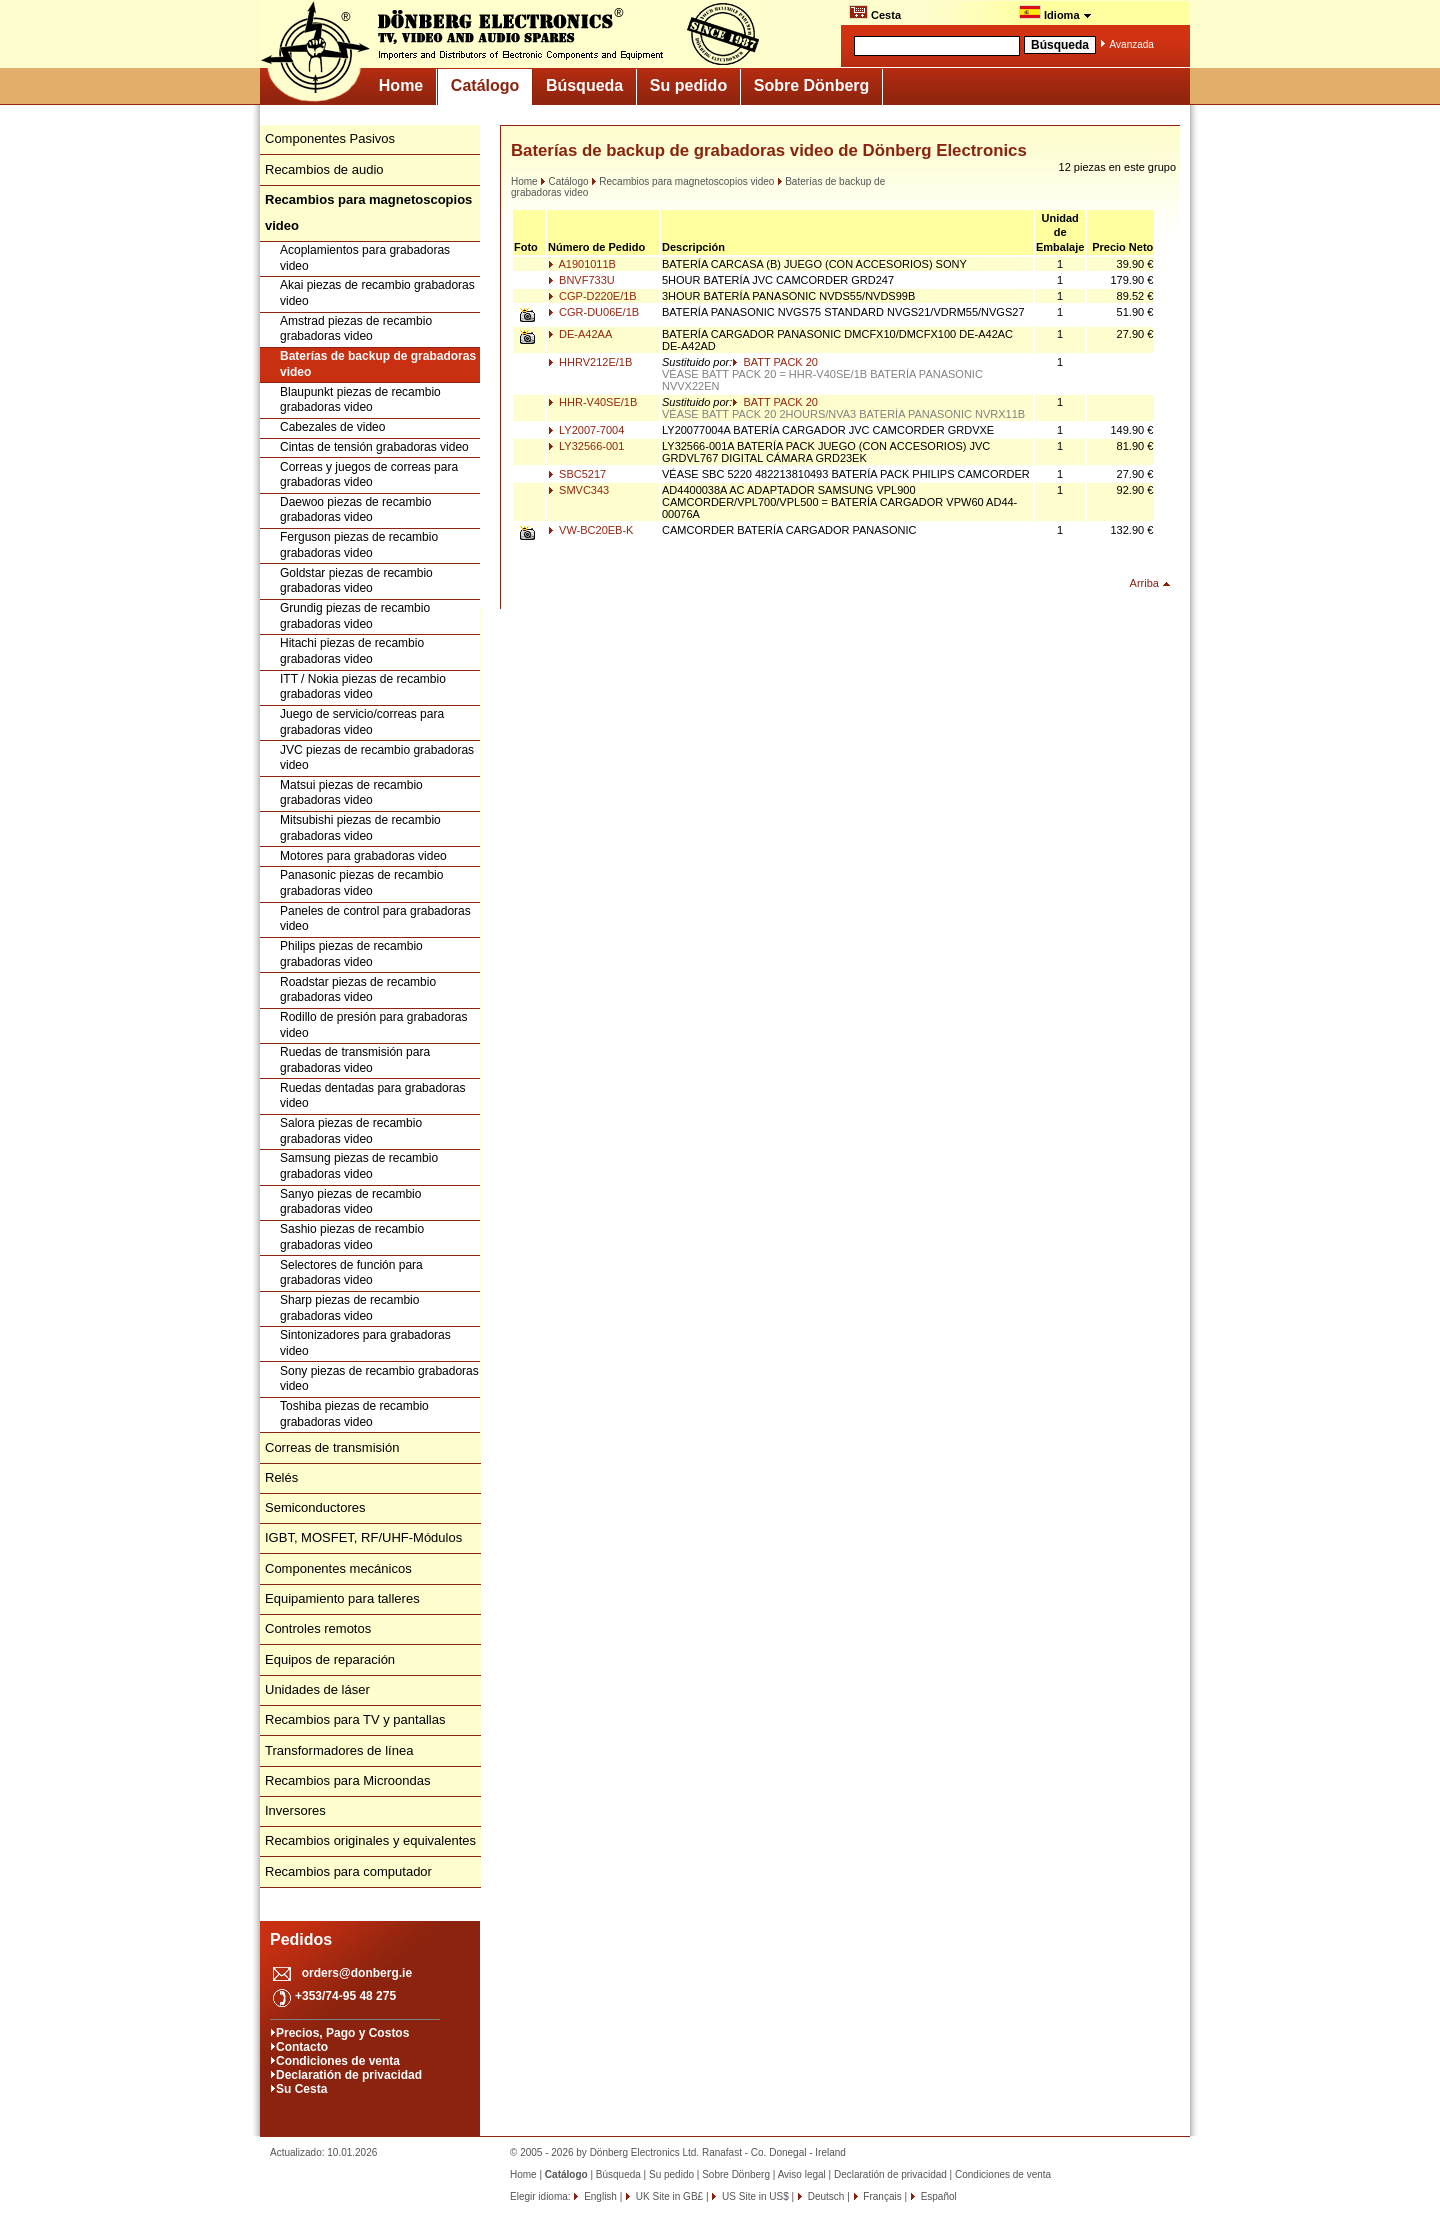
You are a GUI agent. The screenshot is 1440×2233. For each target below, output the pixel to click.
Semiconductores (315, 1507)
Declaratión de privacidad (349, 2075)
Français (881, 2196)
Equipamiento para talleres (342, 1598)
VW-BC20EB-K (590, 530)
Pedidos (301, 1939)
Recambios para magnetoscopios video (682, 181)
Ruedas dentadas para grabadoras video (372, 1096)
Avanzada (1132, 44)
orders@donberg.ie (357, 1973)
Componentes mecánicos (338, 1568)
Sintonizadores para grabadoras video (365, 1343)
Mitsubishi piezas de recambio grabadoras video (360, 828)
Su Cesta (301, 2089)
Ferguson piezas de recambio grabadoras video (359, 545)
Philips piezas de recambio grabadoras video (351, 954)
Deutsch (824, 2196)
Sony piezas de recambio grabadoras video (379, 1379)
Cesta (875, 13)
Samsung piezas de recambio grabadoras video (359, 1166)
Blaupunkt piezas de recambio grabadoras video (360, 400)
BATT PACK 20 (775, 362)
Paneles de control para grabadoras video (375, 919)
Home (401, 85)
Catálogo (485, 85)
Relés (281, 1477)
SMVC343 (578, 490)
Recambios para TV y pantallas (355, 1719)
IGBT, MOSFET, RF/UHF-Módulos (363, 1537)
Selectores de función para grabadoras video (351, 1273)
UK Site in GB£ (669, 2196)
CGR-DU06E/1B (593, 312)
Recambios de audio (324, 169)
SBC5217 (577, 474)
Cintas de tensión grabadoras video (374, 447)
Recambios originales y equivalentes (370, 1840)
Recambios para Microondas (347, 1780)
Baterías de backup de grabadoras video (378, 364)
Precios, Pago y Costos (342, 2033)
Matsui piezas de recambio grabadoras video (351, 793)
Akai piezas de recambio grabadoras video (377, 293)
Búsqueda (584, 85)
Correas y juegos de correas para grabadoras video (369, 475)
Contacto (302, 2047)
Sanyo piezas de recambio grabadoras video (350, 1202)
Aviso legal (802, 2174)
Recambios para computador (348, 1871)
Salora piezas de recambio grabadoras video (351, 1131)
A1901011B (582, 264)
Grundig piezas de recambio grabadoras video (355, 616)
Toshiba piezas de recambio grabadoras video (354, 1414)
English (599, 2196)
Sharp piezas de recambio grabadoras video (349, 1308)
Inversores (295, 1810)
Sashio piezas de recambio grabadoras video (352, 1237)
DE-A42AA (580, 334)
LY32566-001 (586, 446)
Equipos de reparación (330, 1659)
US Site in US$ (755, 2196)
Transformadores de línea (339, 1750)
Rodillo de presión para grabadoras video (373, 1025)
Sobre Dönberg (812, 85)
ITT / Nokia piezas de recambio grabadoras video (363, 687)
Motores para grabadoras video (363, 856)
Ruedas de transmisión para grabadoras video (355, 1060)
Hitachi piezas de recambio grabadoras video (352, 651)
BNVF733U (581, 280)
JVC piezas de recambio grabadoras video (377, 758)
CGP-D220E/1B (592, 296)
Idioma (1055, 13)
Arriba (1144, 583)
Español (937, 2196)
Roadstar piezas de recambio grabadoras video (358, 990)
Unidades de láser (317, 1689)
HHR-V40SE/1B (592, 402)
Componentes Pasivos (330, 138)
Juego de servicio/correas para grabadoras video (362, 722)
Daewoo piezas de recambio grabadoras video (355, 510)
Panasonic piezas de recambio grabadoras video (361, 883)
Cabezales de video (332, 427)
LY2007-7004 (586, 430)
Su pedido (688, 85)
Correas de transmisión (332, 1447)
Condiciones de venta (338, 2061)
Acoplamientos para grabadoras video (365, 258)
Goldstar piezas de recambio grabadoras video (356, 581)
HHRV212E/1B (590, 362)
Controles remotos (318, 1628)
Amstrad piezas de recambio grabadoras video (356, 329)
